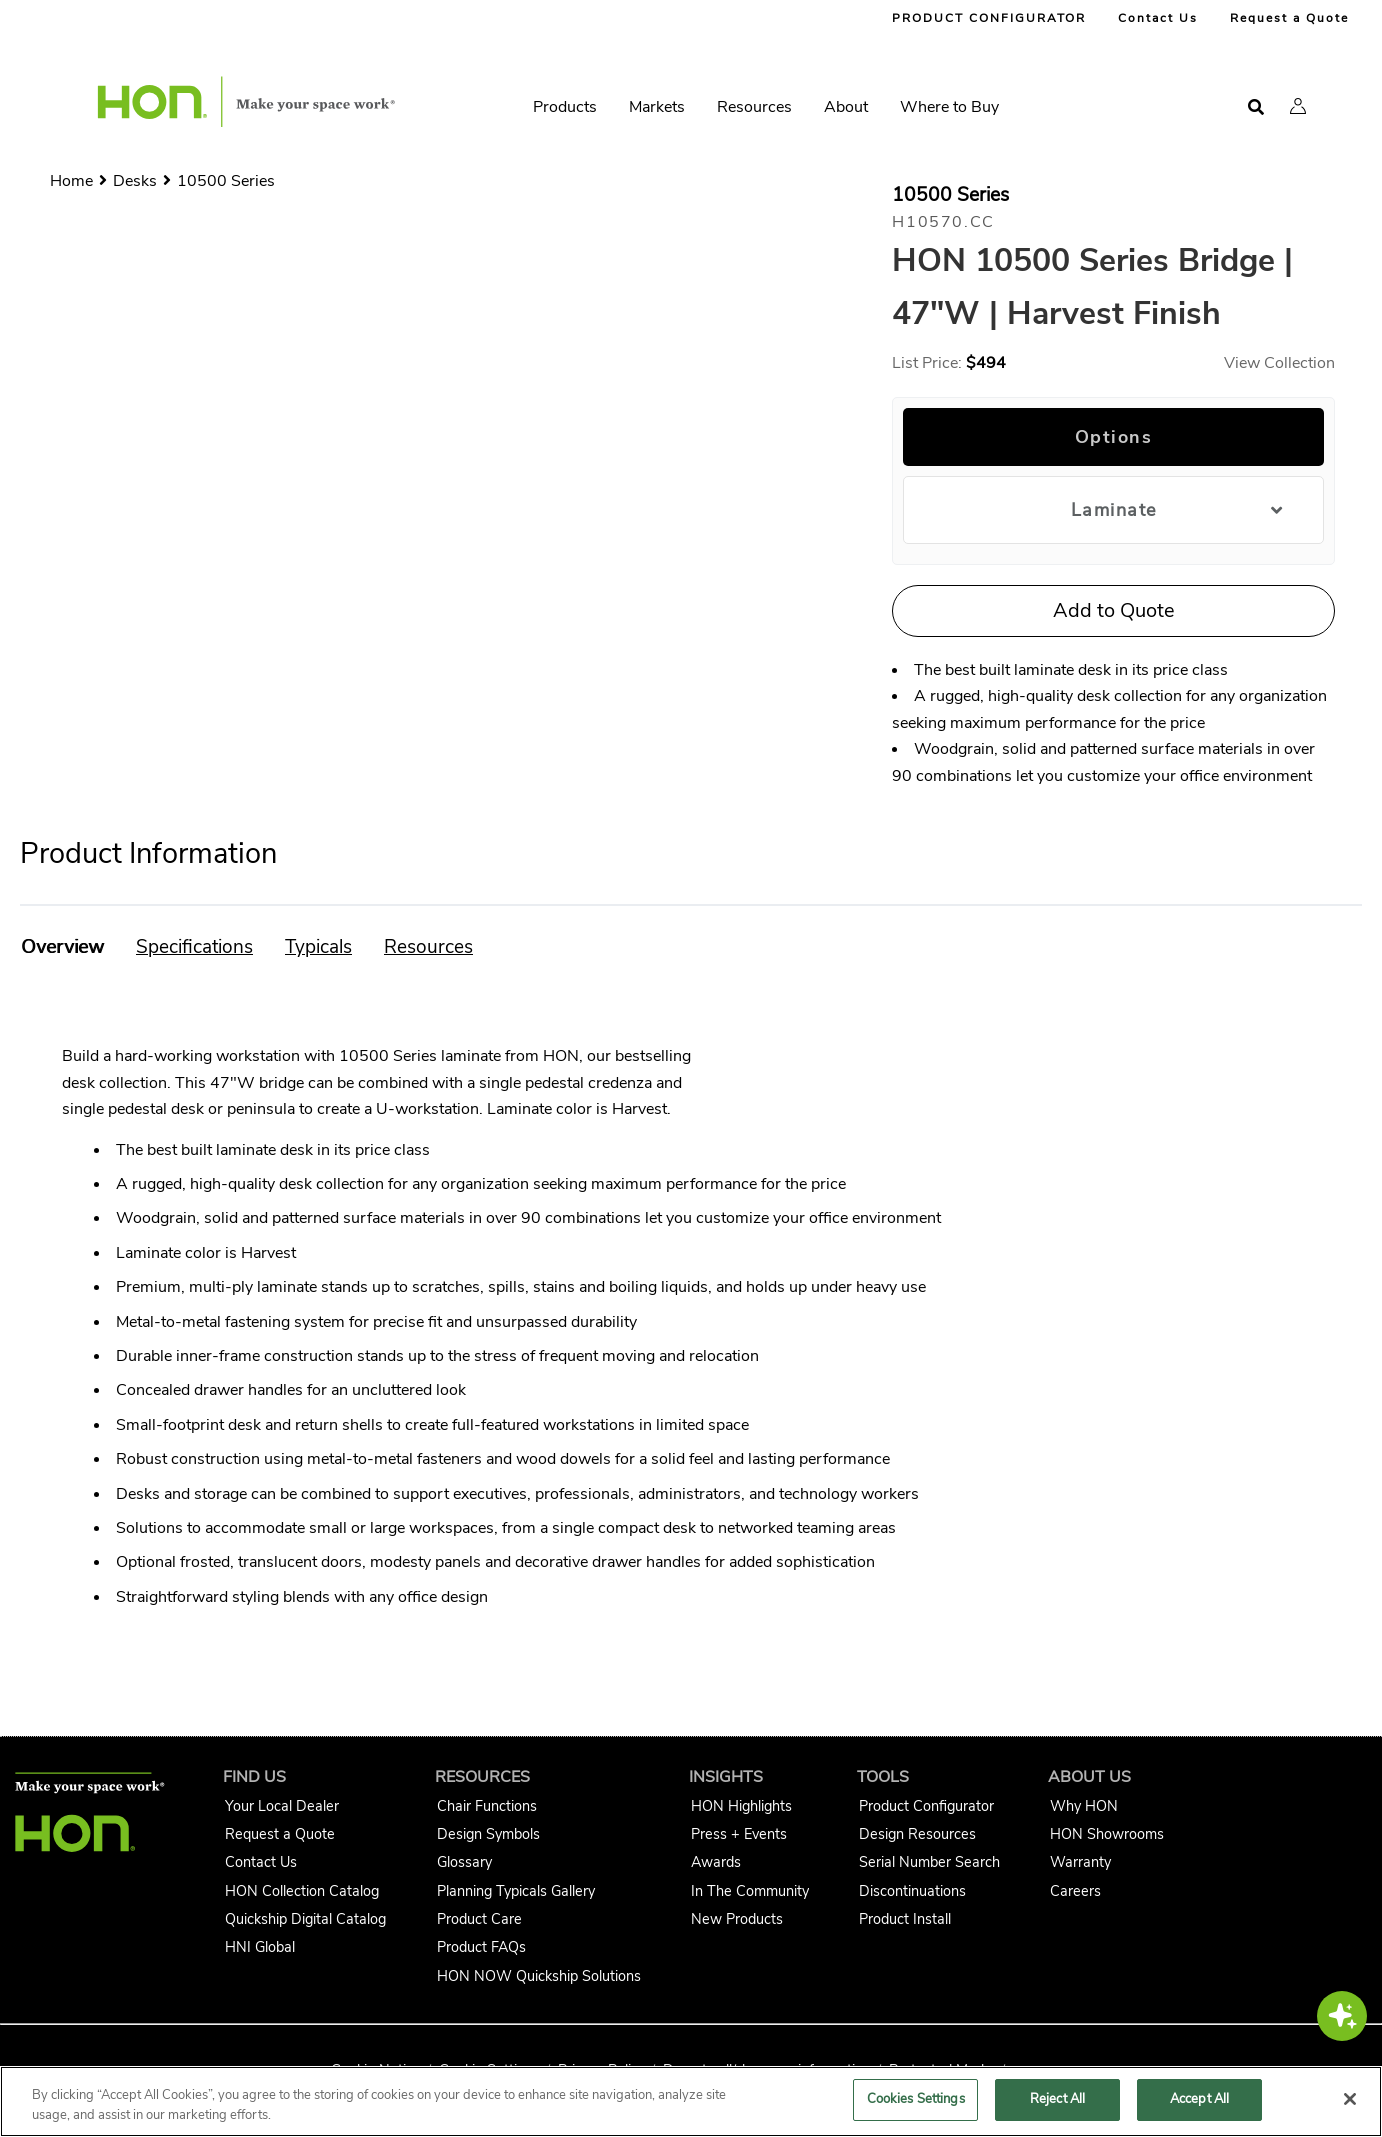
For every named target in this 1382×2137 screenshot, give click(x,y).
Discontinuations (912, 1891)
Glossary (464, 1862)
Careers (1075, 1891)
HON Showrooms (1107, 1834)
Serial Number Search (929, 1862)
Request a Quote (1289, 18)
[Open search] (1256, 107)
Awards (716, 1862)
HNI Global (260, 1947)
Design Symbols (488, 1834)
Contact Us (1158, 18)
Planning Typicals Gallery (516, 1891)
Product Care (479, 1919)
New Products (737, 1919)
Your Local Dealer (282, 1806)
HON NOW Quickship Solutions (539, 1976)
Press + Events (739, 1834)
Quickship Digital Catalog (305, 1919)
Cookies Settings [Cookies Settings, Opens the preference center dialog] (916, 2099)
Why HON (1084, 1806)
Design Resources (917, 1834)
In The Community (750, 1891)
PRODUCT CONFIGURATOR (989, 18)
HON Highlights (741, 1806)
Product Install (905, 1919)
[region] (691, 2101)
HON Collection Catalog (302, 1891)
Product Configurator (926, 1806)
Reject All (1057, 2099)
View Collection (1279, 363)
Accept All (1199, 2099)
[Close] (1350, 2099)
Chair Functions (487, 1806)
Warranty (1080, 1862)
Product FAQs (481, 1947)
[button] (1298, 106)
